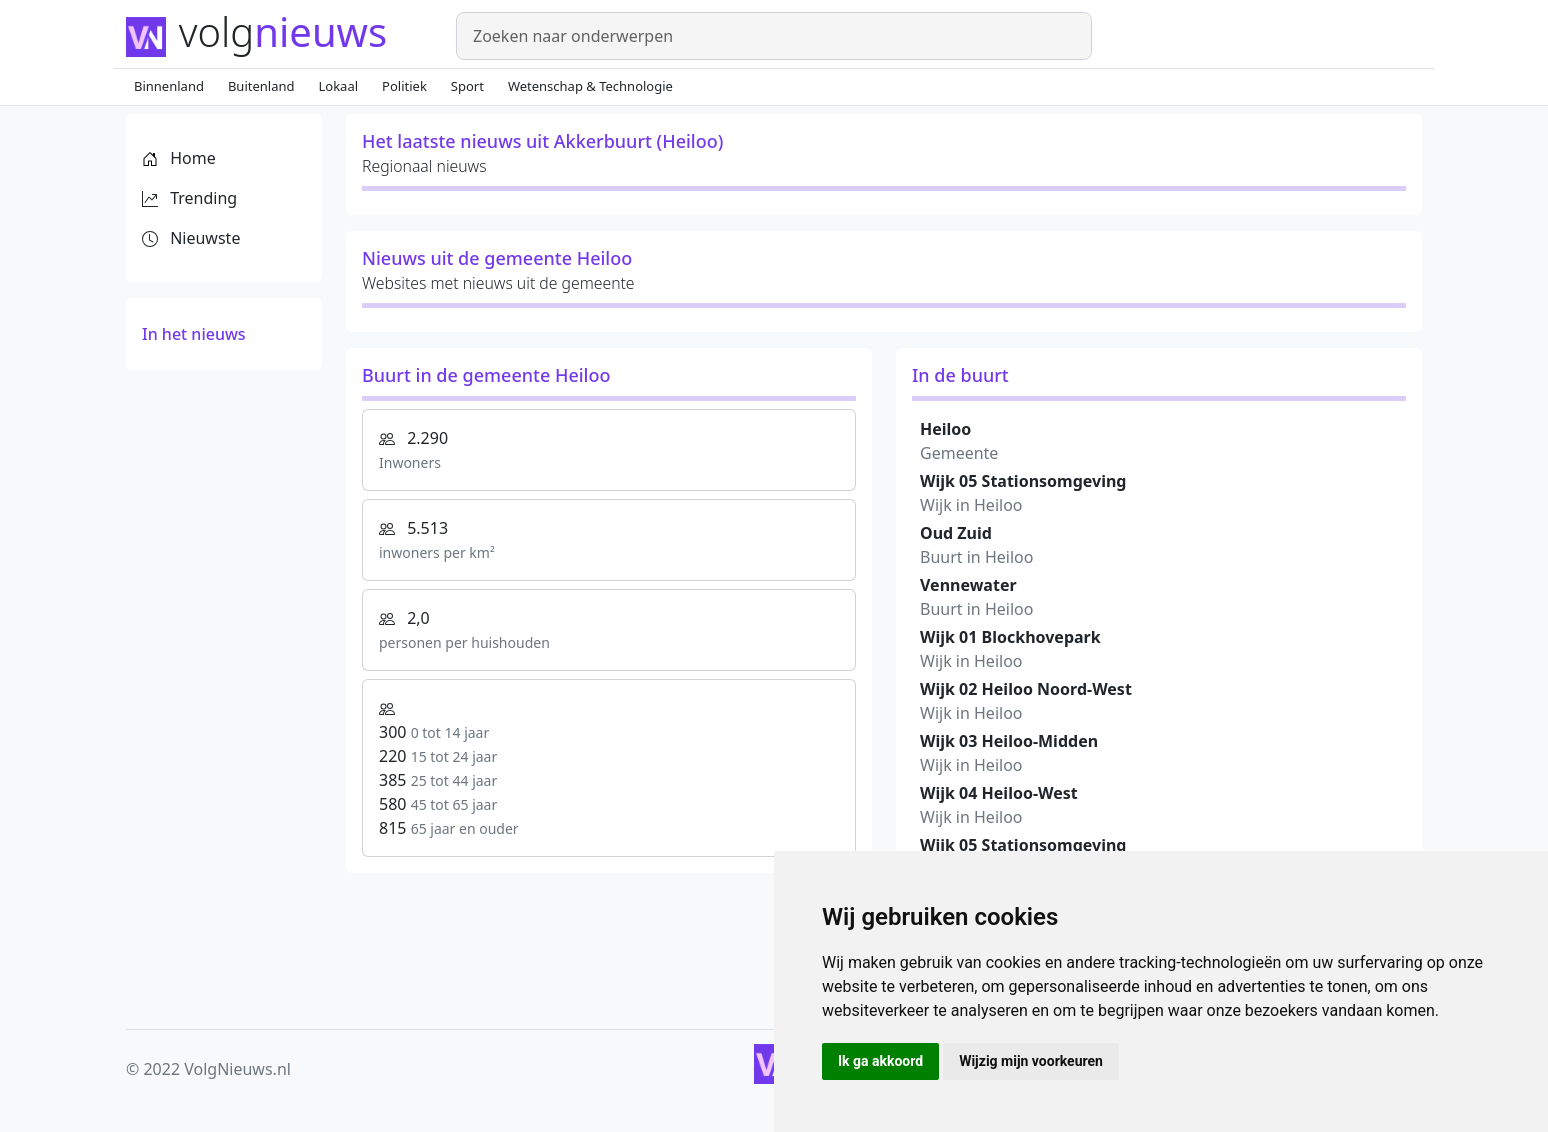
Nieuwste (191, 238)
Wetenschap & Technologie (590, 86)
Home (179, 158)
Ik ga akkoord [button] (880, 1061)
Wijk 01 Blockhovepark (1010, 637)
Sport (467, 86)
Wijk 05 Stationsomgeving (1023, 481)
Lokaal (339, 86)
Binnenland (169, 86)
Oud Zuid (956, 533)
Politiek (404, 86)
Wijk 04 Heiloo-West (999, 793)
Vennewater (968, 585)
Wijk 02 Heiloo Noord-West (1026, 689)
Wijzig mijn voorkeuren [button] (1031, 1061)
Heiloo (945, 429)
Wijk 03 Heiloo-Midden (1009, 741)
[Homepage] (279, 34)
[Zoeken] (774, 36)
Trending (189, 198)
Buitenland (261, 86)
